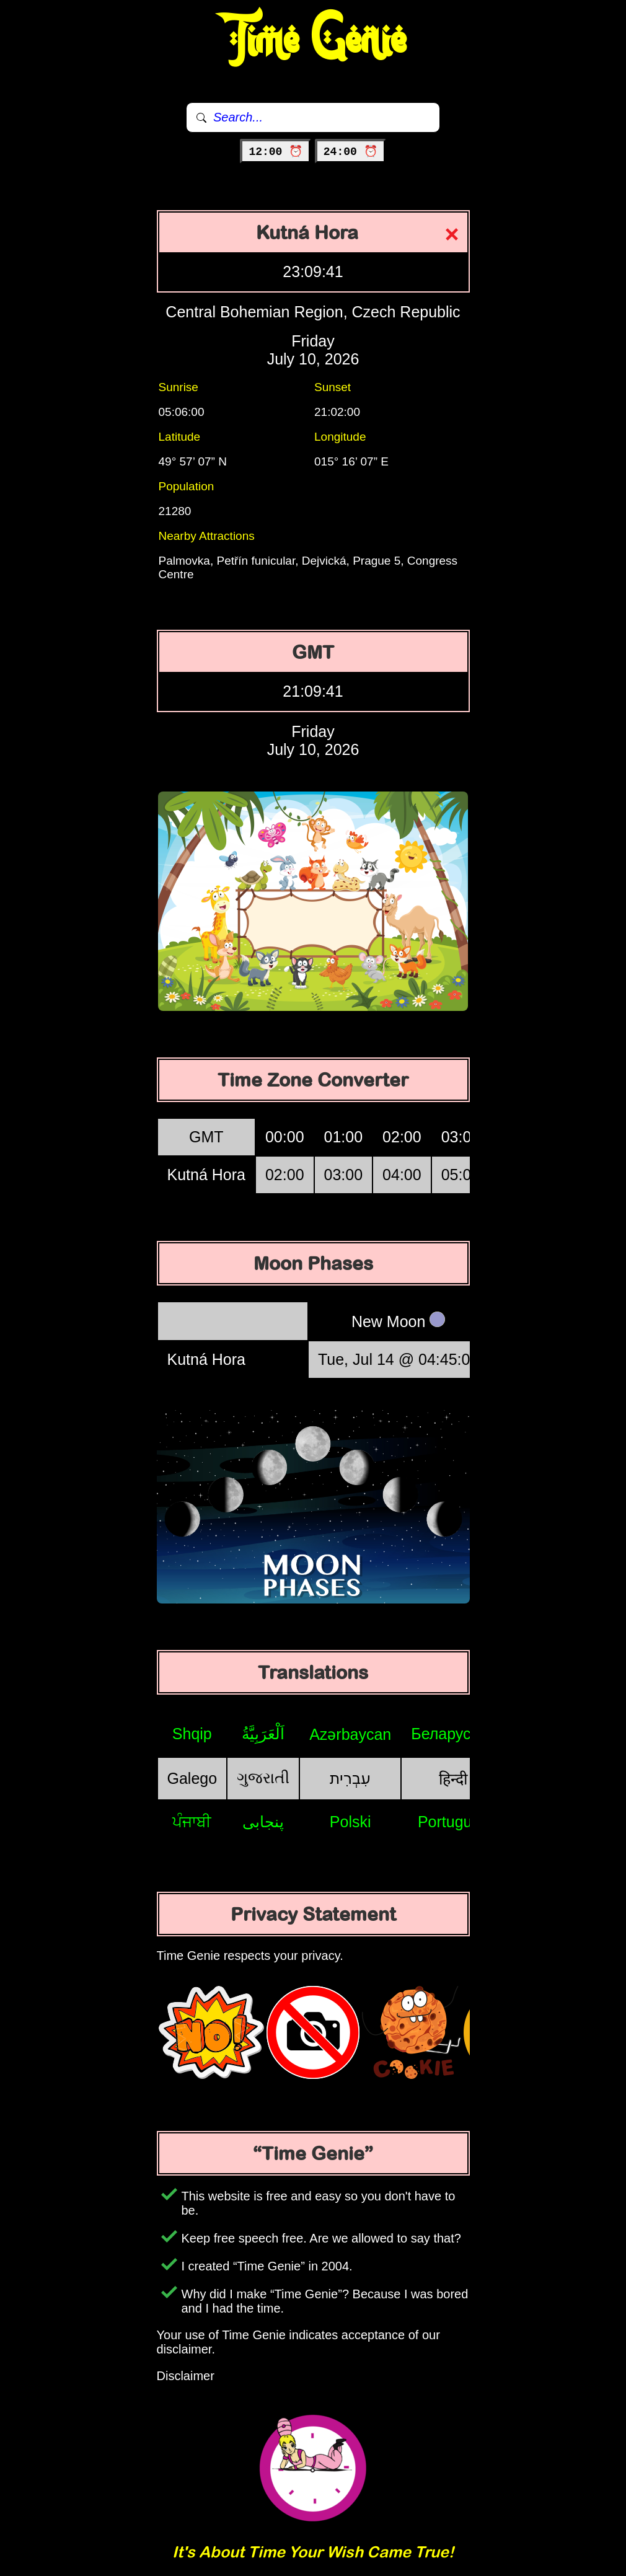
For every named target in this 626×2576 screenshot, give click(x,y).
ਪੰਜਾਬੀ (191, 1821)
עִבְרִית (350, 1778)
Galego (192, 1778)
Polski (350, 1821)
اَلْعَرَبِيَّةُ (263, 1733)
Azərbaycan (350, 1734)
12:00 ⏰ (275, 152)
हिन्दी (453, 1779)
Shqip (192, 1733)
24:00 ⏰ (350, 152)
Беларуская (453, 1733)
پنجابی (263, 1821)
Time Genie (313, 40)
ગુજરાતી (263, 1777)
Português (453, 1821)
